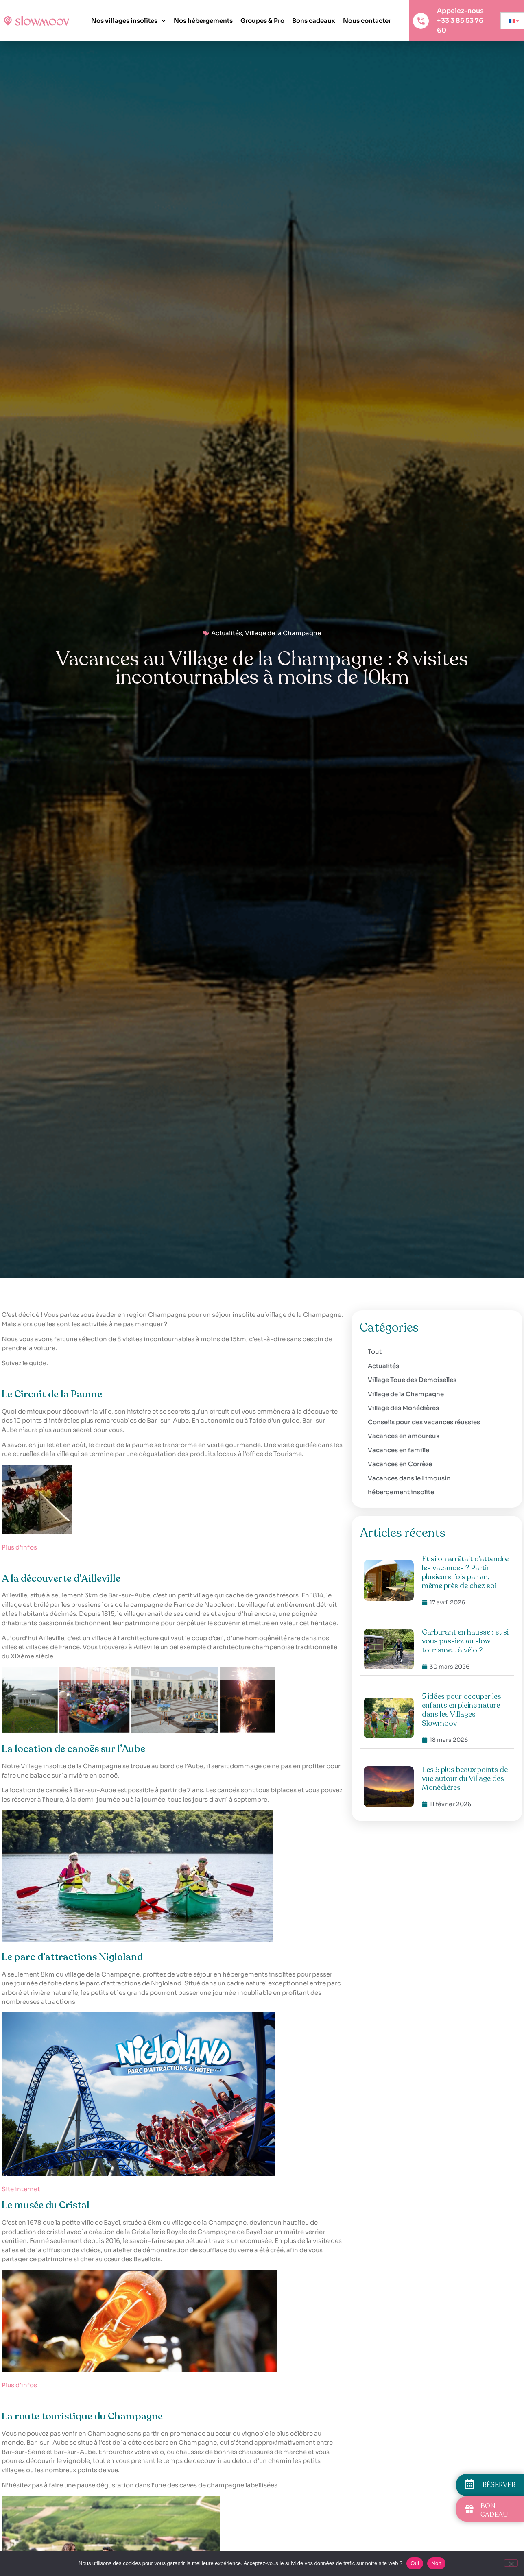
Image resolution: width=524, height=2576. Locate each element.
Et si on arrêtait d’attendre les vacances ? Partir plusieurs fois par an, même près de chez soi (465, 1572)
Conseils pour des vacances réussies (424, 1422)
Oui (414, 2563)
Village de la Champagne (283, 633)
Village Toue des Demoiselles (412, 1380)
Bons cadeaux (313, 20)
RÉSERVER (499, 2484)
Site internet (21, 2189)
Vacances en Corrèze (400, 1464)
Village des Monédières (403, 1408)
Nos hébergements (203, 20)
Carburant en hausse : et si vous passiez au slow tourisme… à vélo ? (465, 1641)
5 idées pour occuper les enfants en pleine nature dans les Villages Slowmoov (461, 1709)
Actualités (226, 633)
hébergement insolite (401, 1492)
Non (436, 2563)
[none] (512, 20)
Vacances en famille (398, 1450)
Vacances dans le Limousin (409, 1478)
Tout (375, 1352)
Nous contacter (367, 20)
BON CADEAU (494, 2510)
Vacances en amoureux (404, 1436)
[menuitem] (512, 20)
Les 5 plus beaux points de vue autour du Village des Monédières (465, 1778)
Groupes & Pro (262, 20)
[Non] (511, 2563)
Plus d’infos (19, 1547)
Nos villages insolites (128, 21)
